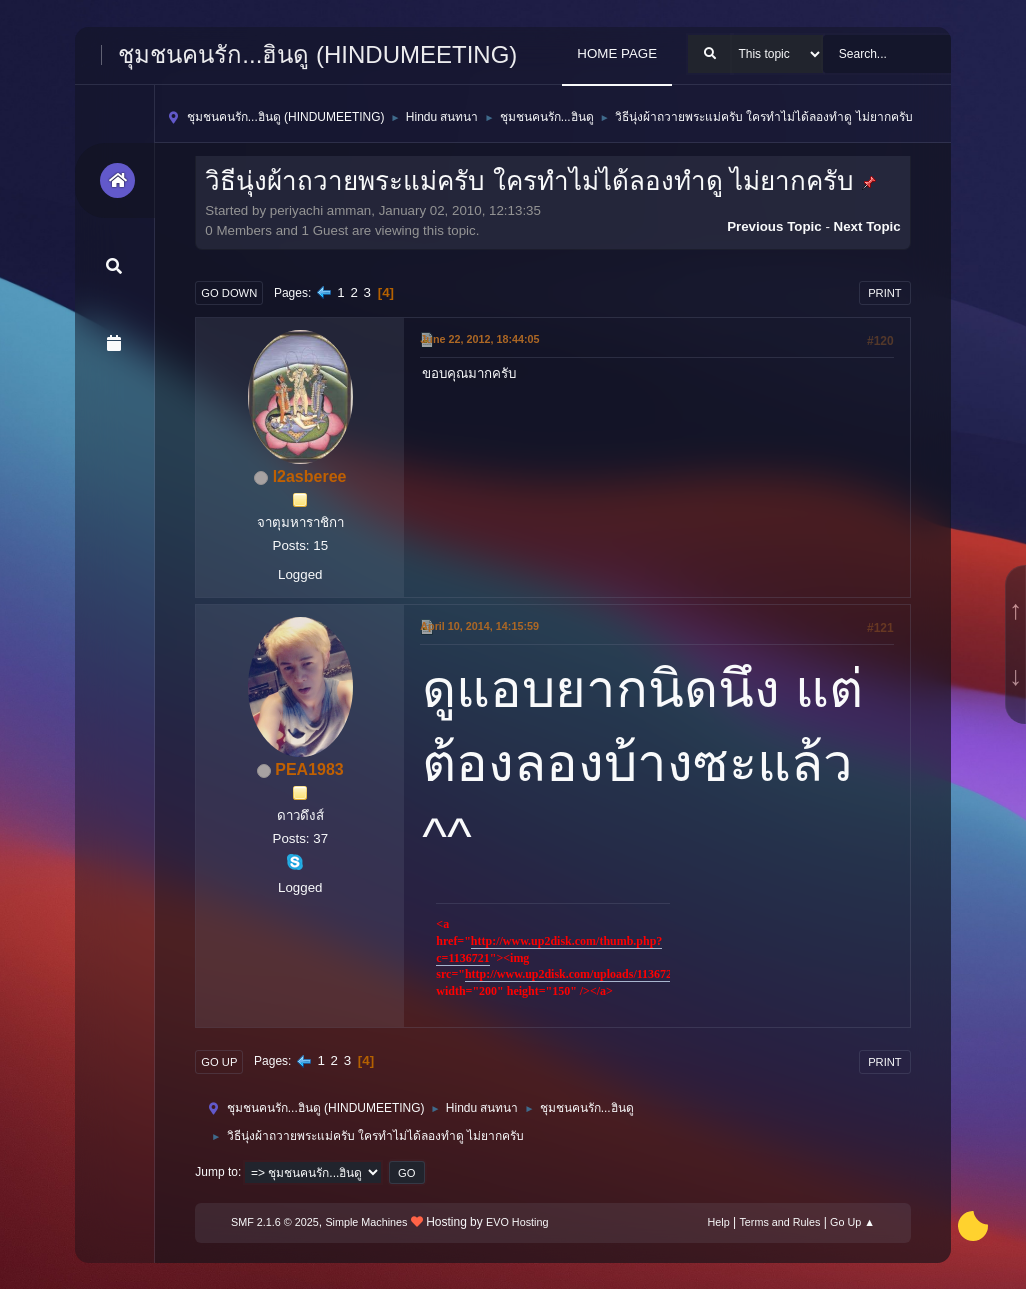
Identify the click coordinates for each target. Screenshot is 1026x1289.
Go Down (229, 293)
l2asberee (310, 476)
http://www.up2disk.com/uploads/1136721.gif (579, 974)
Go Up (219, 1062)
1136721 (468, 958)
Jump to (216, 1172)
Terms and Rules (779, 1222)
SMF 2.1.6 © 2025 (275, 1222)
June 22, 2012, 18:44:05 (479, 339)
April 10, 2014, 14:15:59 (479, 626)
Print (885, 293)
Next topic (867, 226)
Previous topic (774, 226)
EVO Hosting (517, 1222)
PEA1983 (309, 769)
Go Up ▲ (852, 1222)
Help (718, 1222)
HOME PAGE (617, 53)
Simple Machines (366, 1222)
